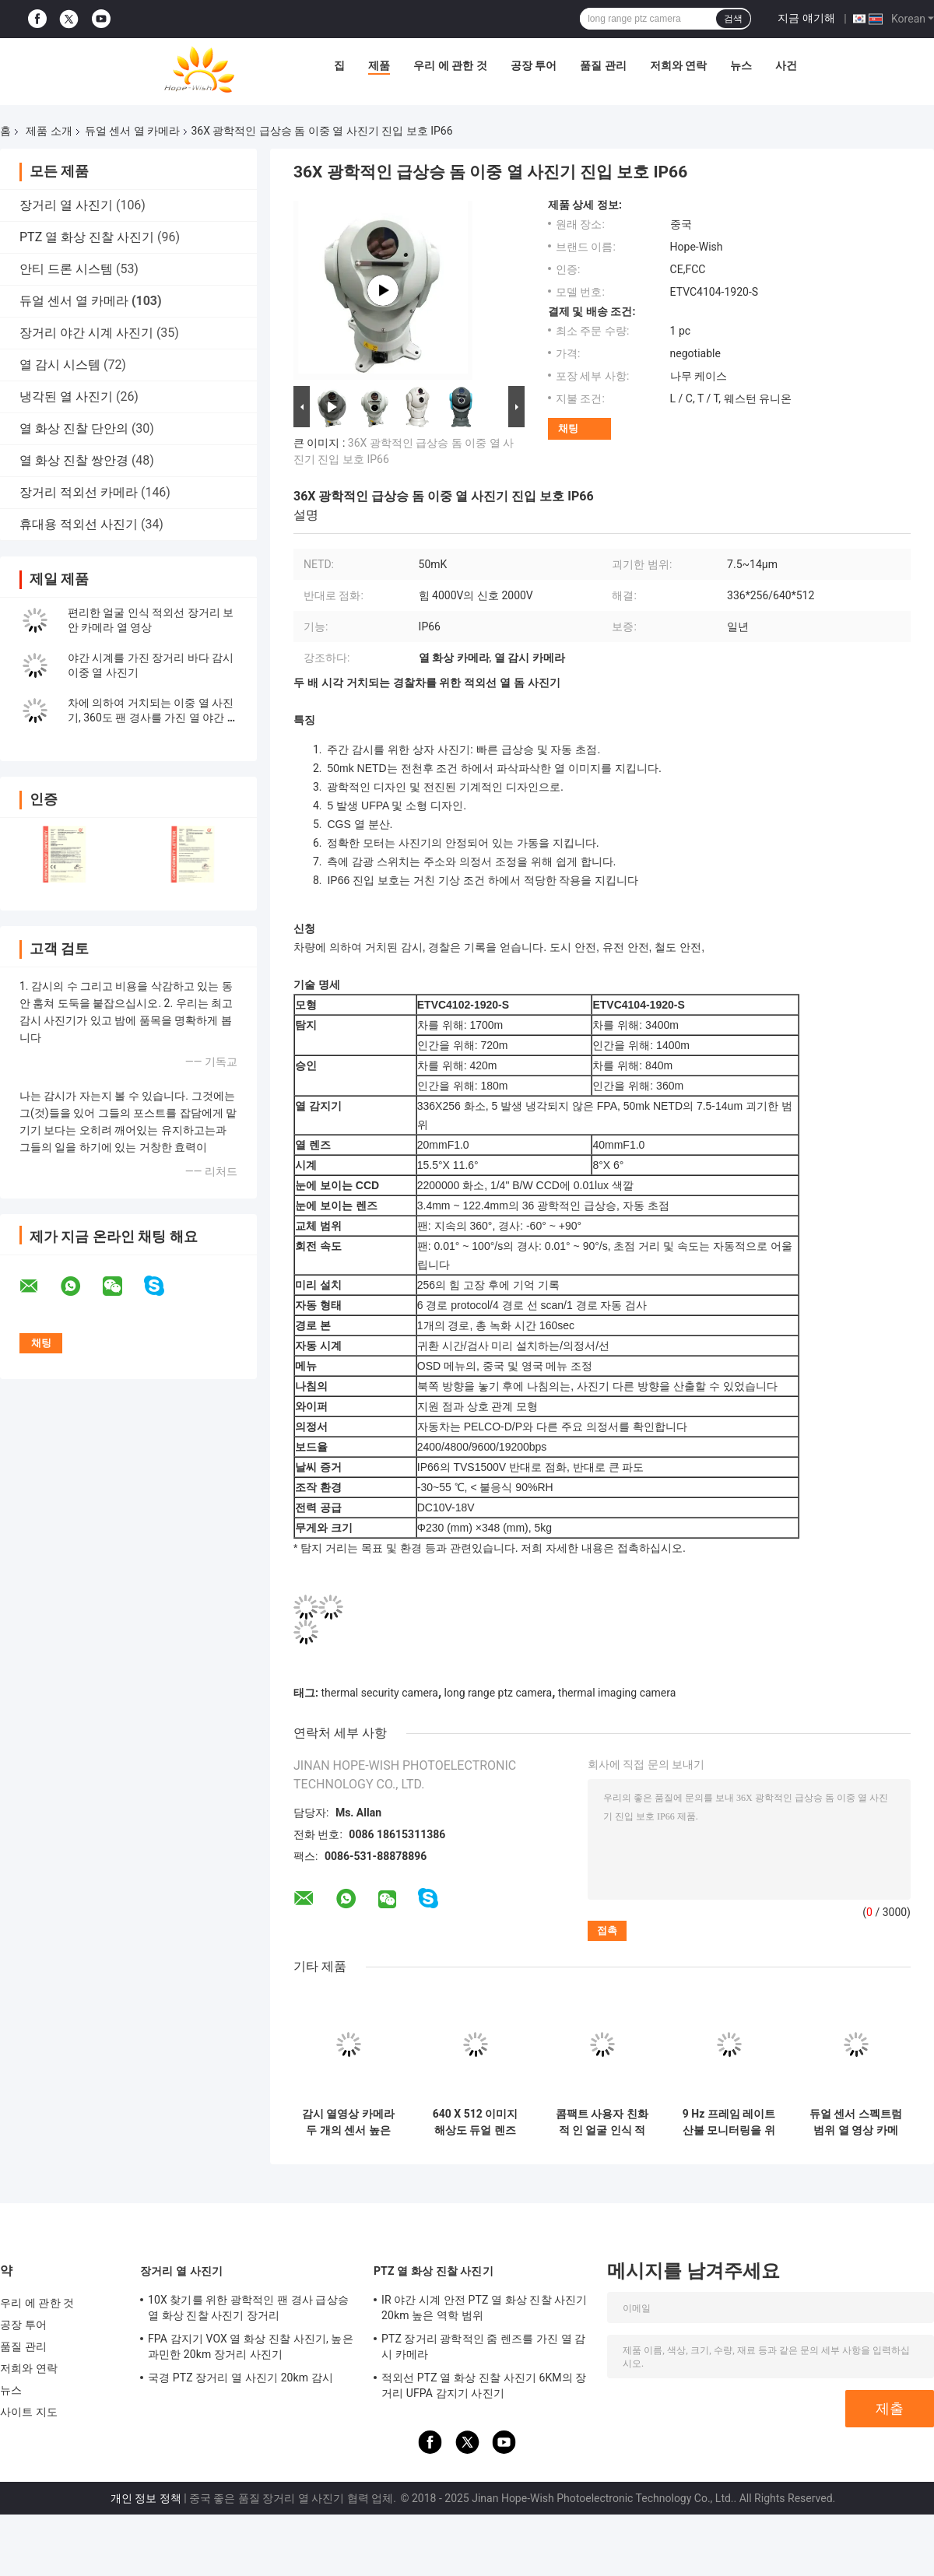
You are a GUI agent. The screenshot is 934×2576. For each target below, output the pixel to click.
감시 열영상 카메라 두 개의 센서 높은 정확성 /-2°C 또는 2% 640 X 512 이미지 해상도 (348, 2122)
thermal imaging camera (617, 1692)
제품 (379, 65)
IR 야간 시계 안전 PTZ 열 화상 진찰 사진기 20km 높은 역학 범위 (484, 2307)
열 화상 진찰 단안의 (73, 428)
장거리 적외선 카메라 (78, 492)
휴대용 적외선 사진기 (78, 524)
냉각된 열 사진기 (66, 396)
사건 (786, 65)
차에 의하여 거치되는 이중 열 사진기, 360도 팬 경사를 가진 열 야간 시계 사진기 (153, 718)
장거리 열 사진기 (66, 205)
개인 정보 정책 (146, 2498)
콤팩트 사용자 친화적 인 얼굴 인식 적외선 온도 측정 (602, 2122)
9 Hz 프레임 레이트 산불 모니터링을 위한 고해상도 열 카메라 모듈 (729, 2122)
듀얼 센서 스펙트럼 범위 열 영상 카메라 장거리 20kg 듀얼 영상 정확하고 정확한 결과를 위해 (855, 2122)
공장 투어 (534, 65)
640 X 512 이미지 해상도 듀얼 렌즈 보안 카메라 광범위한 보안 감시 (475, 2122)
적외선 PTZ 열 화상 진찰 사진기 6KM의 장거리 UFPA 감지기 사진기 (483, 2385)
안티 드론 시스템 (66, 268)
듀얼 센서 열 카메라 (132, 131)
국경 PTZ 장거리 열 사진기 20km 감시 (240, 2377)
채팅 (568, 428)
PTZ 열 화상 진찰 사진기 (86, 237)
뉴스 (741, 65)
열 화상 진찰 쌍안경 (73, 460)
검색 (733, 18)
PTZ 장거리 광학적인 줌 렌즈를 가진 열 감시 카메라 (483, 2346)
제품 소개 (49, 131)
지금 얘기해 (806, 18)
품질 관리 (603, 65)
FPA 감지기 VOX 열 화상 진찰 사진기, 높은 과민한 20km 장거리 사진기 (250, 2346)
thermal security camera (379, 1692)
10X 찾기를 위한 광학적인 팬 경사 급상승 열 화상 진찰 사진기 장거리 (248, 2307)
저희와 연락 (678, 65)
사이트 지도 (29, 2412)
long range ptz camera (498, 1692)
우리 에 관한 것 (449, 65)
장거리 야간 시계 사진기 (86, 332)
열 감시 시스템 (59, 364)
